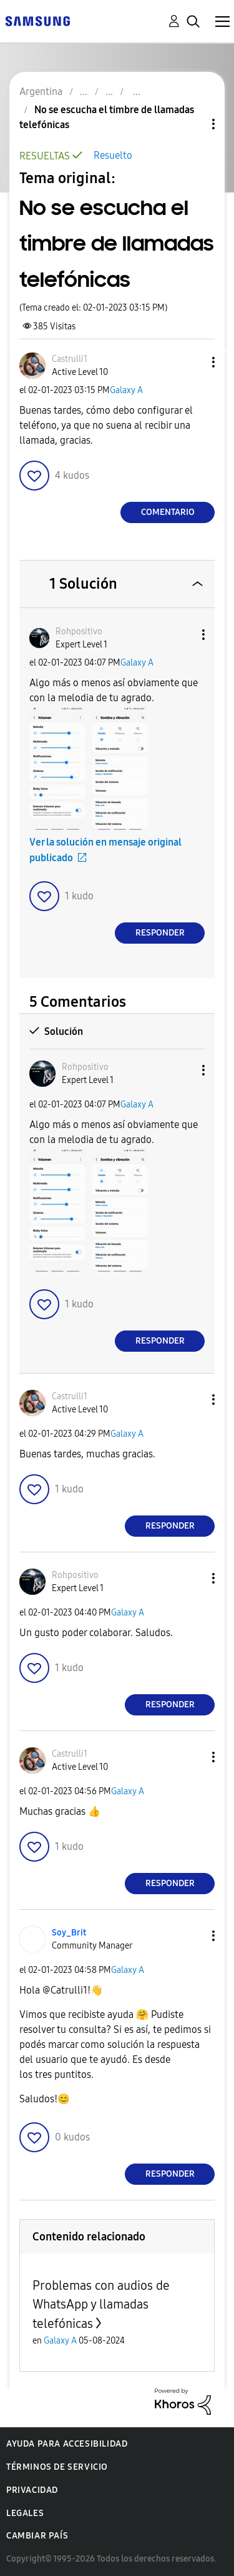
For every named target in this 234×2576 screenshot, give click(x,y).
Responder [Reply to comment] (160, 932)
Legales (25, 2513)
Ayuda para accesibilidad (66, 2444)
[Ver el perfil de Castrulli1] (69, 359)
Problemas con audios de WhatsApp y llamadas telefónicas (101, 2304)
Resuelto (113, 155)
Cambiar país (37, 2535)
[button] (192, 362)
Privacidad (32, 2490)
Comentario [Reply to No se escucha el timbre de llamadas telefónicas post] (168, 512)
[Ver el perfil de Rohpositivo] (79, 631)
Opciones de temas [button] (192, 124)
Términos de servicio (57, 2467)
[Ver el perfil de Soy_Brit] (69, 1932)
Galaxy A (126, 390)
